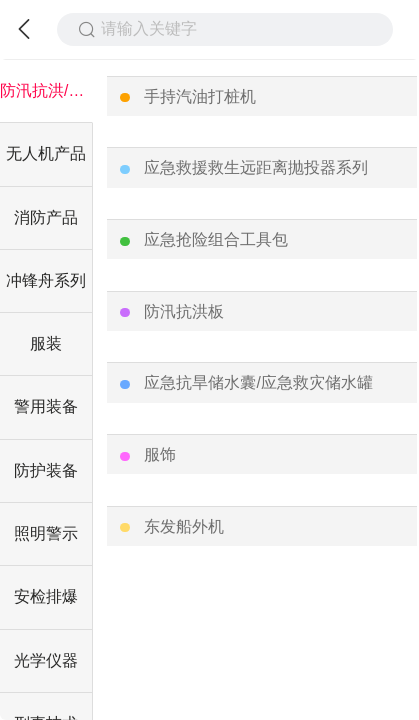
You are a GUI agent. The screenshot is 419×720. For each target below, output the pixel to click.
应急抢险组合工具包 (216, 239)
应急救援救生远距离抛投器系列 (256, 167)
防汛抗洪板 (184, 311)
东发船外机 (184, 526)
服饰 (160, 454)
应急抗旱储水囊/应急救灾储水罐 (258, 382)
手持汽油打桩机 (200, 96)
